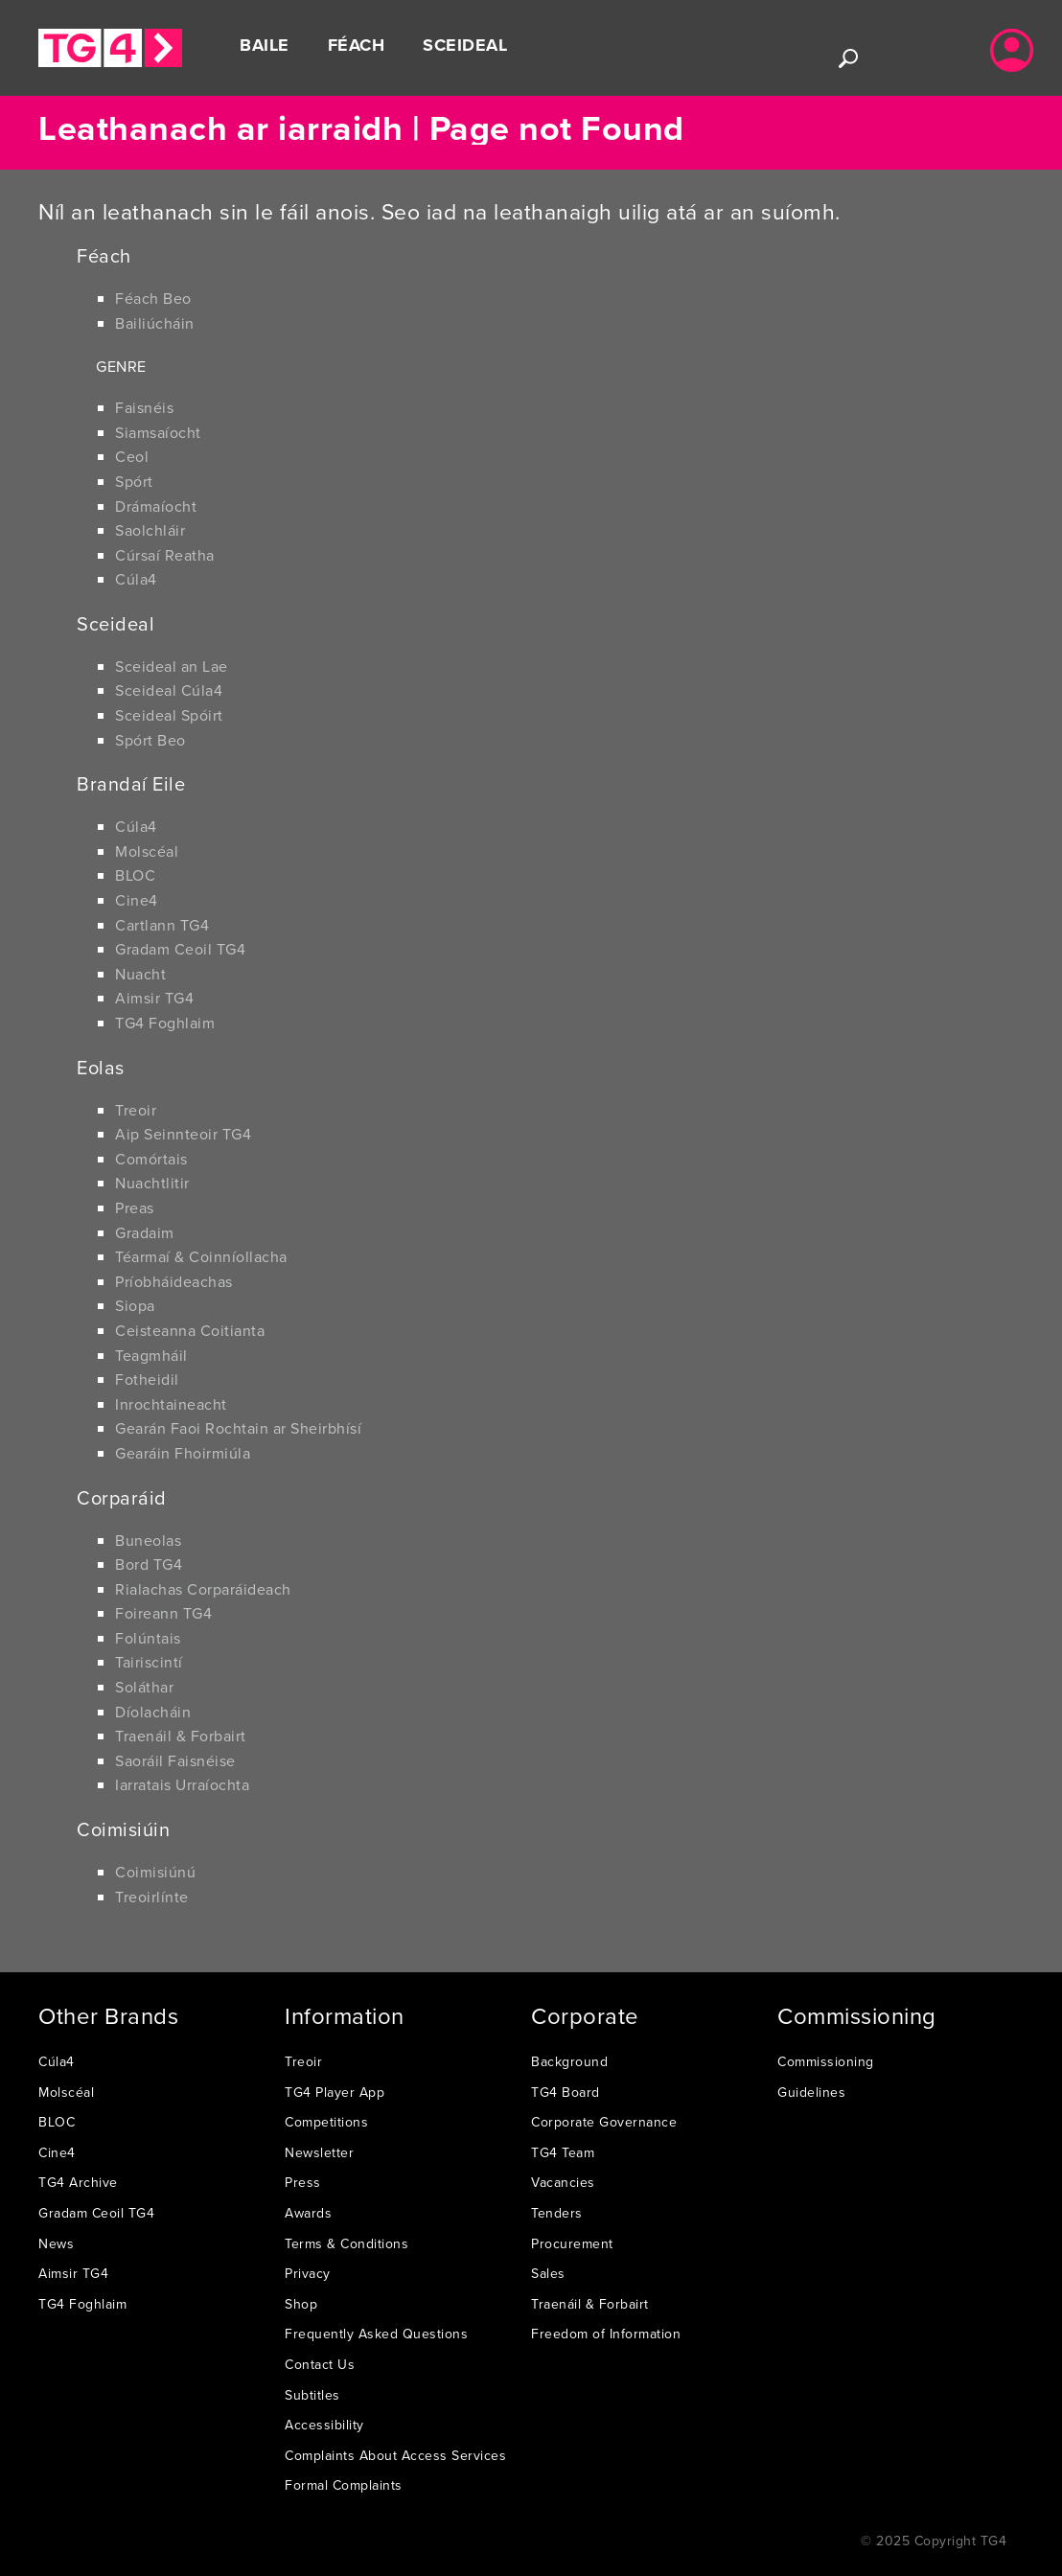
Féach (356, 45)
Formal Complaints (344, 2485)
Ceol (132, 456)
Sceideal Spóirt (169, 714)
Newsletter (319, 2152)
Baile (264, 45)
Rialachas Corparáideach (203, 1588)
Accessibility (324, 2424)
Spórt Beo (150, 739)
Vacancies (563, 2182)
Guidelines (811, 2092)
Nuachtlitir (152, 1182)
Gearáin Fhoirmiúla (182, 1452)
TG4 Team (562, 2152)
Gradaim (144, 1232)
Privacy (308, 2273)
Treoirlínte (152, 1896)
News (56, 2243)
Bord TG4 (148, 1564)
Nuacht (140, 973)
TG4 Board (565, 2092)
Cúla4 (136, 578)
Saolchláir (150, 529)
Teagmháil (151, 1355)
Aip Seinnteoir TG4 (183, 1133)
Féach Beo (153, 298)
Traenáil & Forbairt (180, 1735)
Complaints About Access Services (395, 2455)
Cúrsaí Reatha (165, 554)
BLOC (135, 875)
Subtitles (312, 2394)
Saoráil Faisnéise (175, 1760)
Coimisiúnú (155, 1871)
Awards (308, 2212)
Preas (134, 1207)
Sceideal (465, 45)
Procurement (572, 2243)
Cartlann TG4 (162, 924)
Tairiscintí (149, 1661)
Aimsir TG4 (154, 997)
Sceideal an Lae (171, 666)
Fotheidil (147, 1379)
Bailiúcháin (155, 323)
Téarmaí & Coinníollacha (201, 1256)
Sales (548, 2273)
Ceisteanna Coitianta (190, 1330)
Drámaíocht (155, 506)
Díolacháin (153, 1711)
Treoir (135, 1109)
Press (303, 2182)
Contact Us (320, 2364)
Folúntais (148, 1637)
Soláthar (144, 1686)
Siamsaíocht (158, 432)
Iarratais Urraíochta (182, 1784)
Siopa (135, 1305)
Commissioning (825, 2061)
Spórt (134, 481)
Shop (301, 2303)
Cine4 (136, 899)
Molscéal (146, 851)
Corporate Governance (604, 2121)
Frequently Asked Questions (376, 2333)
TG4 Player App (334, 2092)
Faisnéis (144, 407)
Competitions (326, 2121)
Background (569, 2061)
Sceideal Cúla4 (168, 690)
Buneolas (148, 1540)
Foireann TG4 (163, 1612)
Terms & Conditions (346, 2243)
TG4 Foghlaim (165, 1022)
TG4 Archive (78, 2182)
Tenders (557, 2212)
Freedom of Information (606, 2333)
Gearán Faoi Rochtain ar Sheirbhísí (238, 1427)
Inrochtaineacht (171, 1403)
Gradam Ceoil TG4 (180, 948)
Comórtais (151, 1158)
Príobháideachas (174, 1281)
